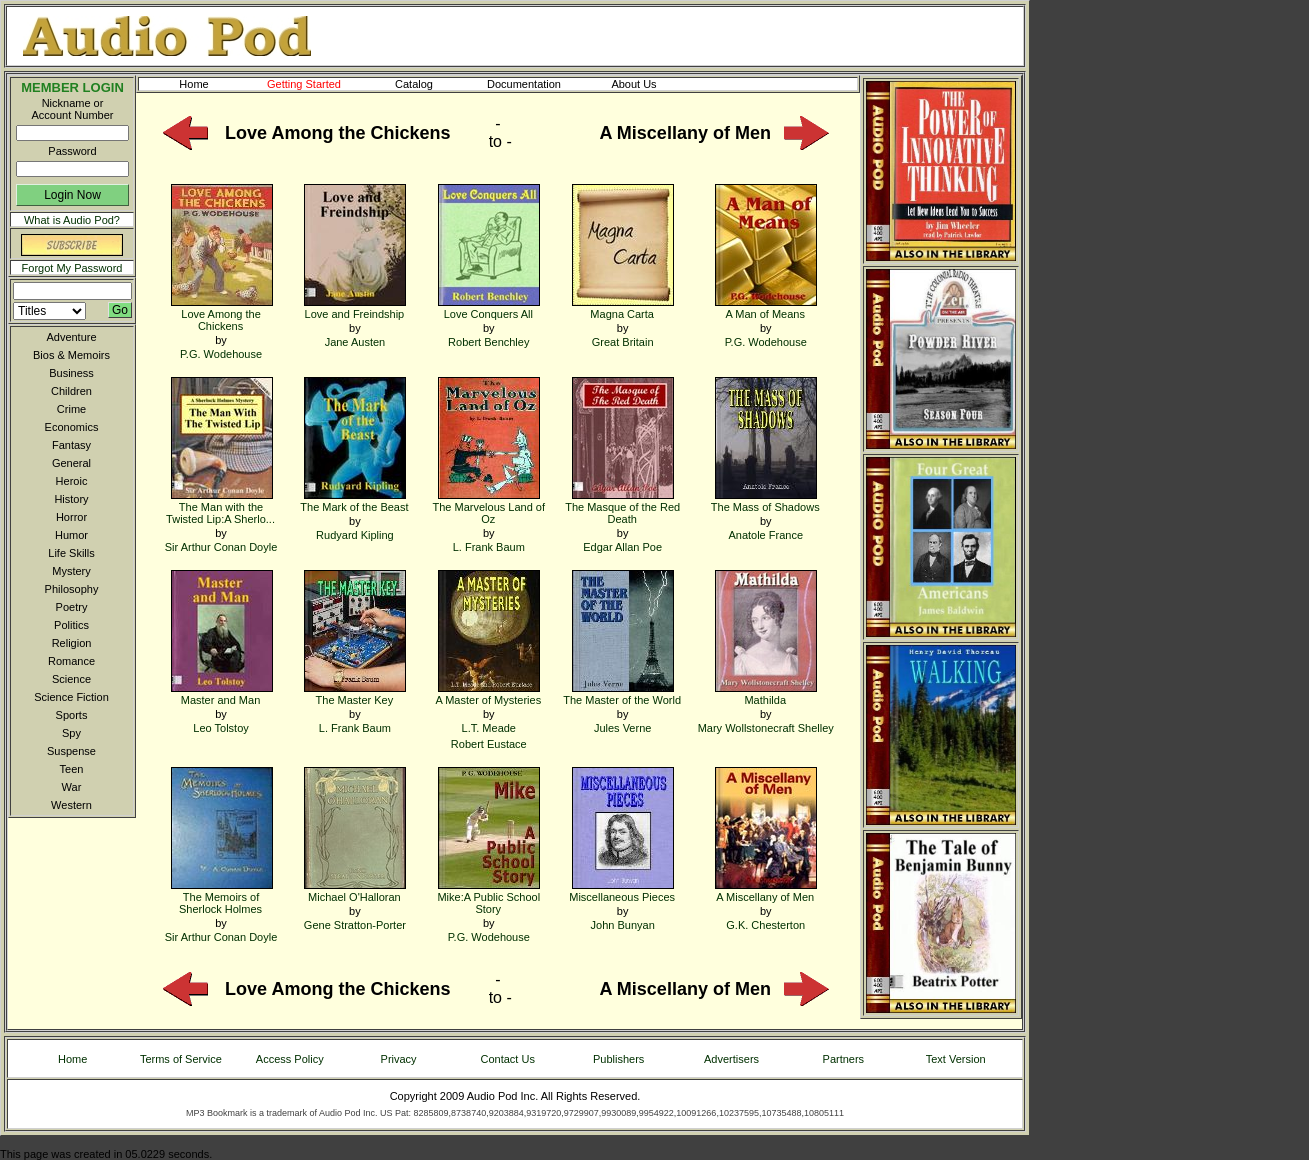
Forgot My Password (72, 268)
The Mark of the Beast (354, 500)
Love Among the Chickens (222, 313)
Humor (71, 535)
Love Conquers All (489, 307)
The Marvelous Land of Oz (489, 506)
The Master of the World (622, 693)
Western (71, 805)
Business (71, 373)
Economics (72, 427)
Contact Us (508, 1059)
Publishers (618, 1059)
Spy (71, 733)
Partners (844, 1059)
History (71, 499)
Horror (71, 517)
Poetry (72, 607)
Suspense (71, 751)
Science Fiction (71, 697)
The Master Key (355, 693)
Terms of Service (181, 1059)
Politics (71, 625)
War (72, 787)
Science (71, 679)
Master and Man (222, 693)
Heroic (72, 481)
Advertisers (731, 1059)
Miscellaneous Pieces (622, 890)
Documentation (533, 84)
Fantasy (71, 445)
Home (193, 84)
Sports (72, 715)
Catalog (432, 84)
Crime (71, 409)
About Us (650, 84)
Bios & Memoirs (71, 355)
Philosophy (72, 589)
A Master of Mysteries (488, 693)
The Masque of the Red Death (622, 506)
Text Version (956, 1059)
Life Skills (71, 553)
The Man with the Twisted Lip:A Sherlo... (220, 506)
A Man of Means (766, 307)
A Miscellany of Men (766, 890)
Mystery (71, 571)
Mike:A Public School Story (488, 896)
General (71, 463)
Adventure (71, 337)
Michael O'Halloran (355, 890)
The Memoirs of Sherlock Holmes (222, 896)
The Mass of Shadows (765, 500)
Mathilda (766, 693)
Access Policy (290, 1059)
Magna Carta (623, 307)
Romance (71, 661)
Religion (72, 643)
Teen (72, 769)
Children (71, 391)
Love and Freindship (355, 307)
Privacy (399, 1059)
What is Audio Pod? (72, 220)
